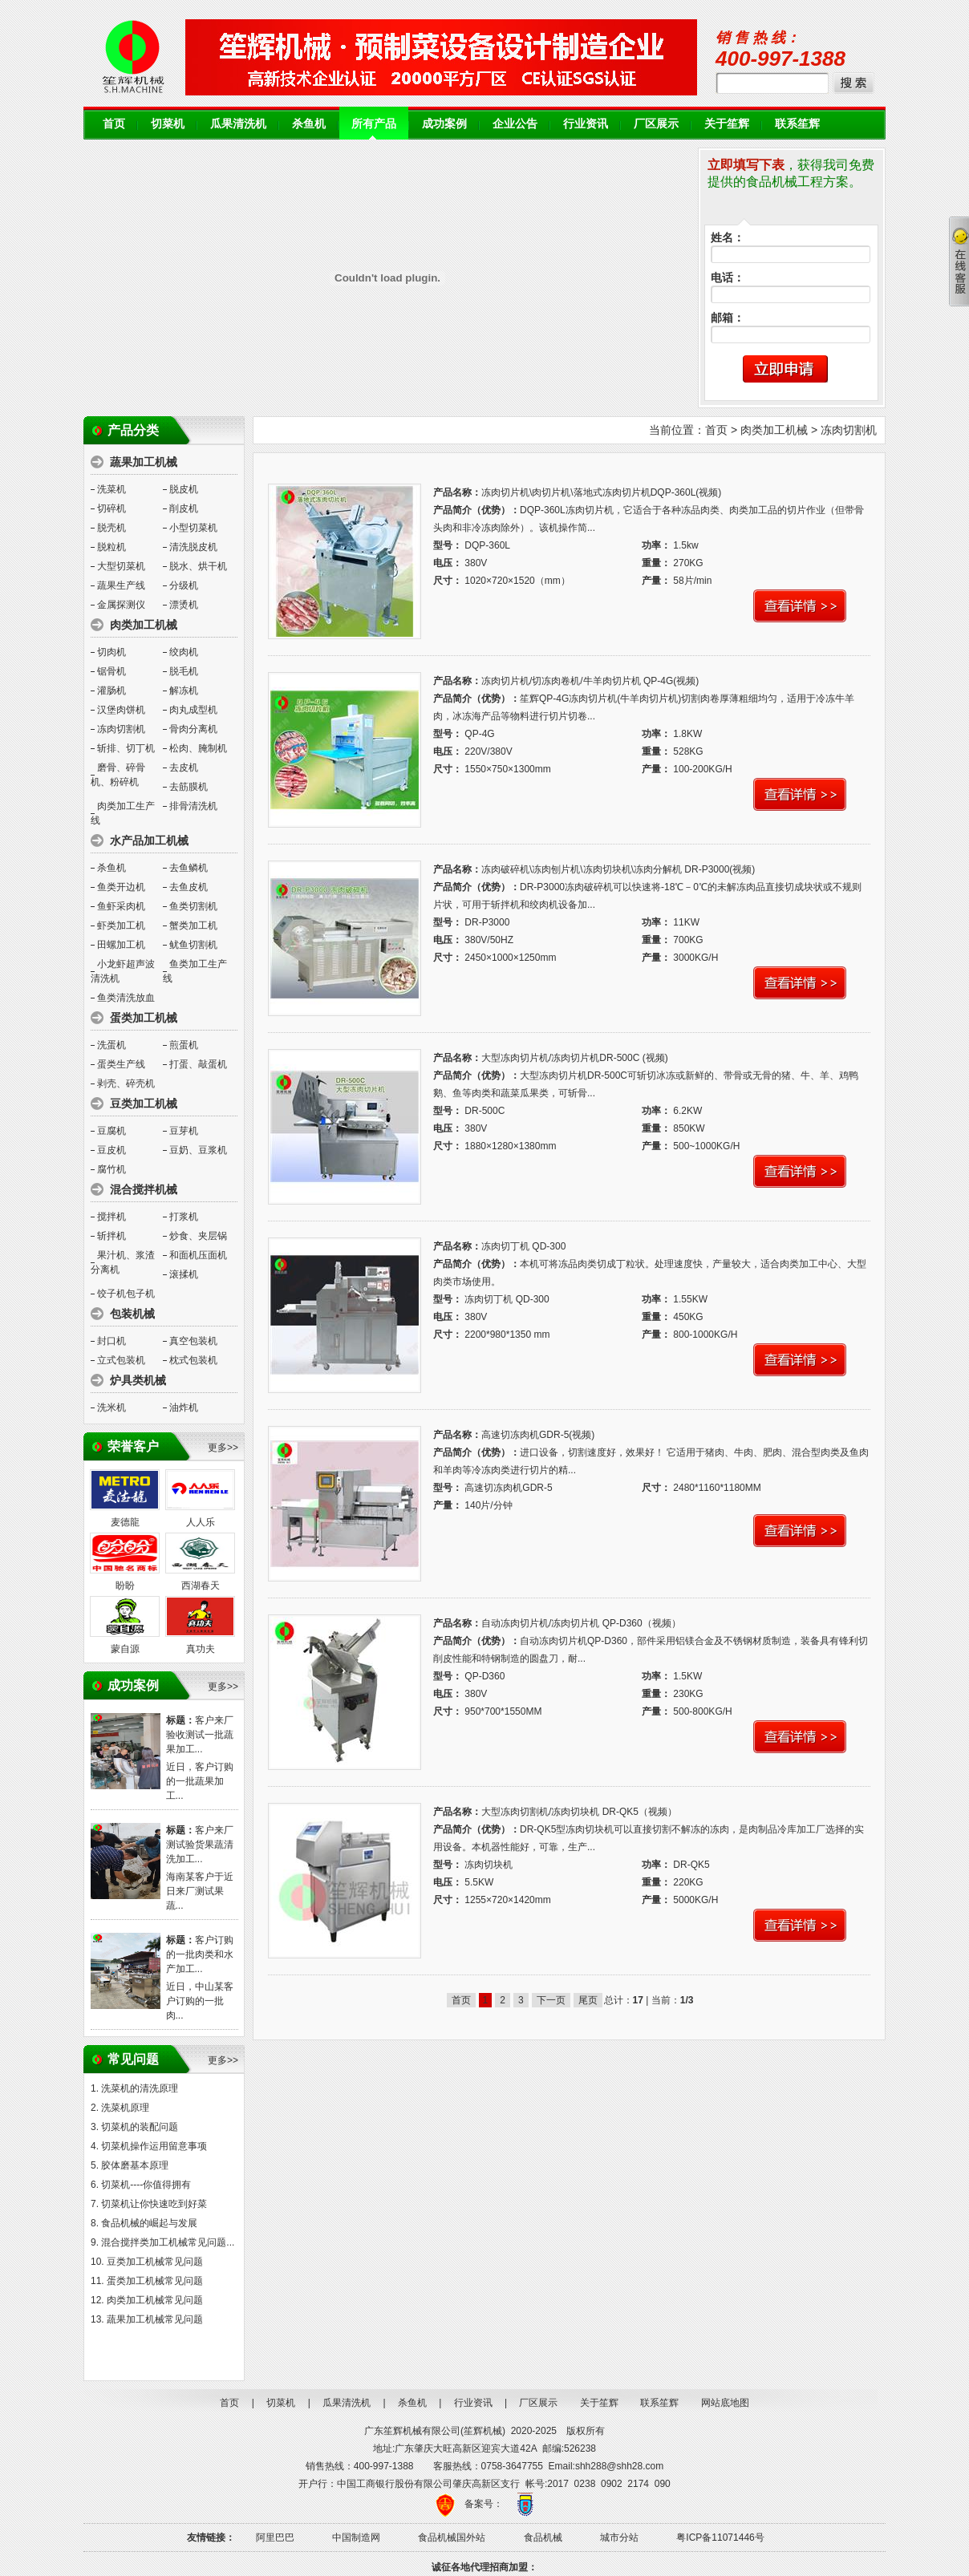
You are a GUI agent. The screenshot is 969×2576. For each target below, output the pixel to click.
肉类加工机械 (774, 429)
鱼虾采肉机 (121, 906)
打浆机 (183, 1216)
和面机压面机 (198, 1255)
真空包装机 (193, 1341)
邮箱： (727, 318)
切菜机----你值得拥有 (146, 2184)
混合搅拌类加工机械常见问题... (167, 2242)
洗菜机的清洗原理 (139, 2088)
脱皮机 (183, 489)
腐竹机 (111, 1169)
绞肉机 (183, 652)
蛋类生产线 (121, 1064)
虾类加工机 (121, 925)
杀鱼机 (309, 124)
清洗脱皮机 (193, 547)
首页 (114, 124)
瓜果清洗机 (238, 124)
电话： (727, 278)
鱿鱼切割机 (193, 944)
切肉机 (111, 652)
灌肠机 (111, 690)
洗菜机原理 (125, 2107)
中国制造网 (356, 2537)
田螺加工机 (121, 944)
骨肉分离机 (193, 729)
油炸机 (183, 1407)
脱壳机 (111, 527)
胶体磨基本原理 (134, 2165)
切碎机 (111, 508)
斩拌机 (111, 1235)
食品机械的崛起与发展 (149, 2223)
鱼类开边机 (121, 887)
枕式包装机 (193, 1360)
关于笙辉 (726, 124)
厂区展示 (656, 124)
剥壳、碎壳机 (126, 1083)
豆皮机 (111, 1150)
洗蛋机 (111, 1045)
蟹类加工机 (193, 925)
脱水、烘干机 (198, 566)
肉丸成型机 (193, 709)
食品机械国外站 (451, 2537)
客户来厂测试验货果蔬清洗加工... (199, 1845)
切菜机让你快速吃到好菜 (154, 2203)
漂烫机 (183, 604)
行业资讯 (585, 124)
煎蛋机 (183, 1045)
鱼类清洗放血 (126, 997)
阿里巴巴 (275, 2537)
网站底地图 (725, 2402)
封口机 (111, 1341)
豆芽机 (183, 1130)
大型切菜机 (121, 566)
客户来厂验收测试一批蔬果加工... (199, 1735)
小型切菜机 (193, 527)
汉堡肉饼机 (121, 709)
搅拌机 (111, 1216)
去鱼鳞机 (188, 867)
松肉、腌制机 (198, 748)
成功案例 (444, 124)
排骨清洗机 (193, 806)
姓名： (727, 238)
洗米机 (111, 1407)
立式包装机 (121, 1360)
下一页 (551, 2000)
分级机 (183, 585)
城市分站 (619, 2537)
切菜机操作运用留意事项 (154, 2146)
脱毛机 (183, 671)
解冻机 (183, 690)
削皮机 (183, 508)
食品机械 (543, 2537)
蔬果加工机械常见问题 (155, 2319)
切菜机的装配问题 (139, 2126)
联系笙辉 (797, 124)
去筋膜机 (188, 786)
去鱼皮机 (188, 887)
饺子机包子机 (126, 1293)
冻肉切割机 (121, 729)
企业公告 (515, 124)
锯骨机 (111, 671)
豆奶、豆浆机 (198, 1150)
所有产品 (373, 124)
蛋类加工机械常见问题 (155, 2280)
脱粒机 (111, 547)
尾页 (588, 2000)
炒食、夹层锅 (198, 1235)
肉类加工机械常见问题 (155, 2300)
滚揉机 (183, 1274)
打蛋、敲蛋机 (198, 1064)
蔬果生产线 (121, 585)
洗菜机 (111, 489)
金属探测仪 (121, 604)
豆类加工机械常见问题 (155, 2261)
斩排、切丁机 (126, 748)
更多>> (223, 1447)
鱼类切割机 (193, 906)
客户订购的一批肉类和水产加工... (199, 1954)
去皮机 (183, 767)
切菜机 (167, 124)
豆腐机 (111, 1130)
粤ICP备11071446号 (720, 2537)
